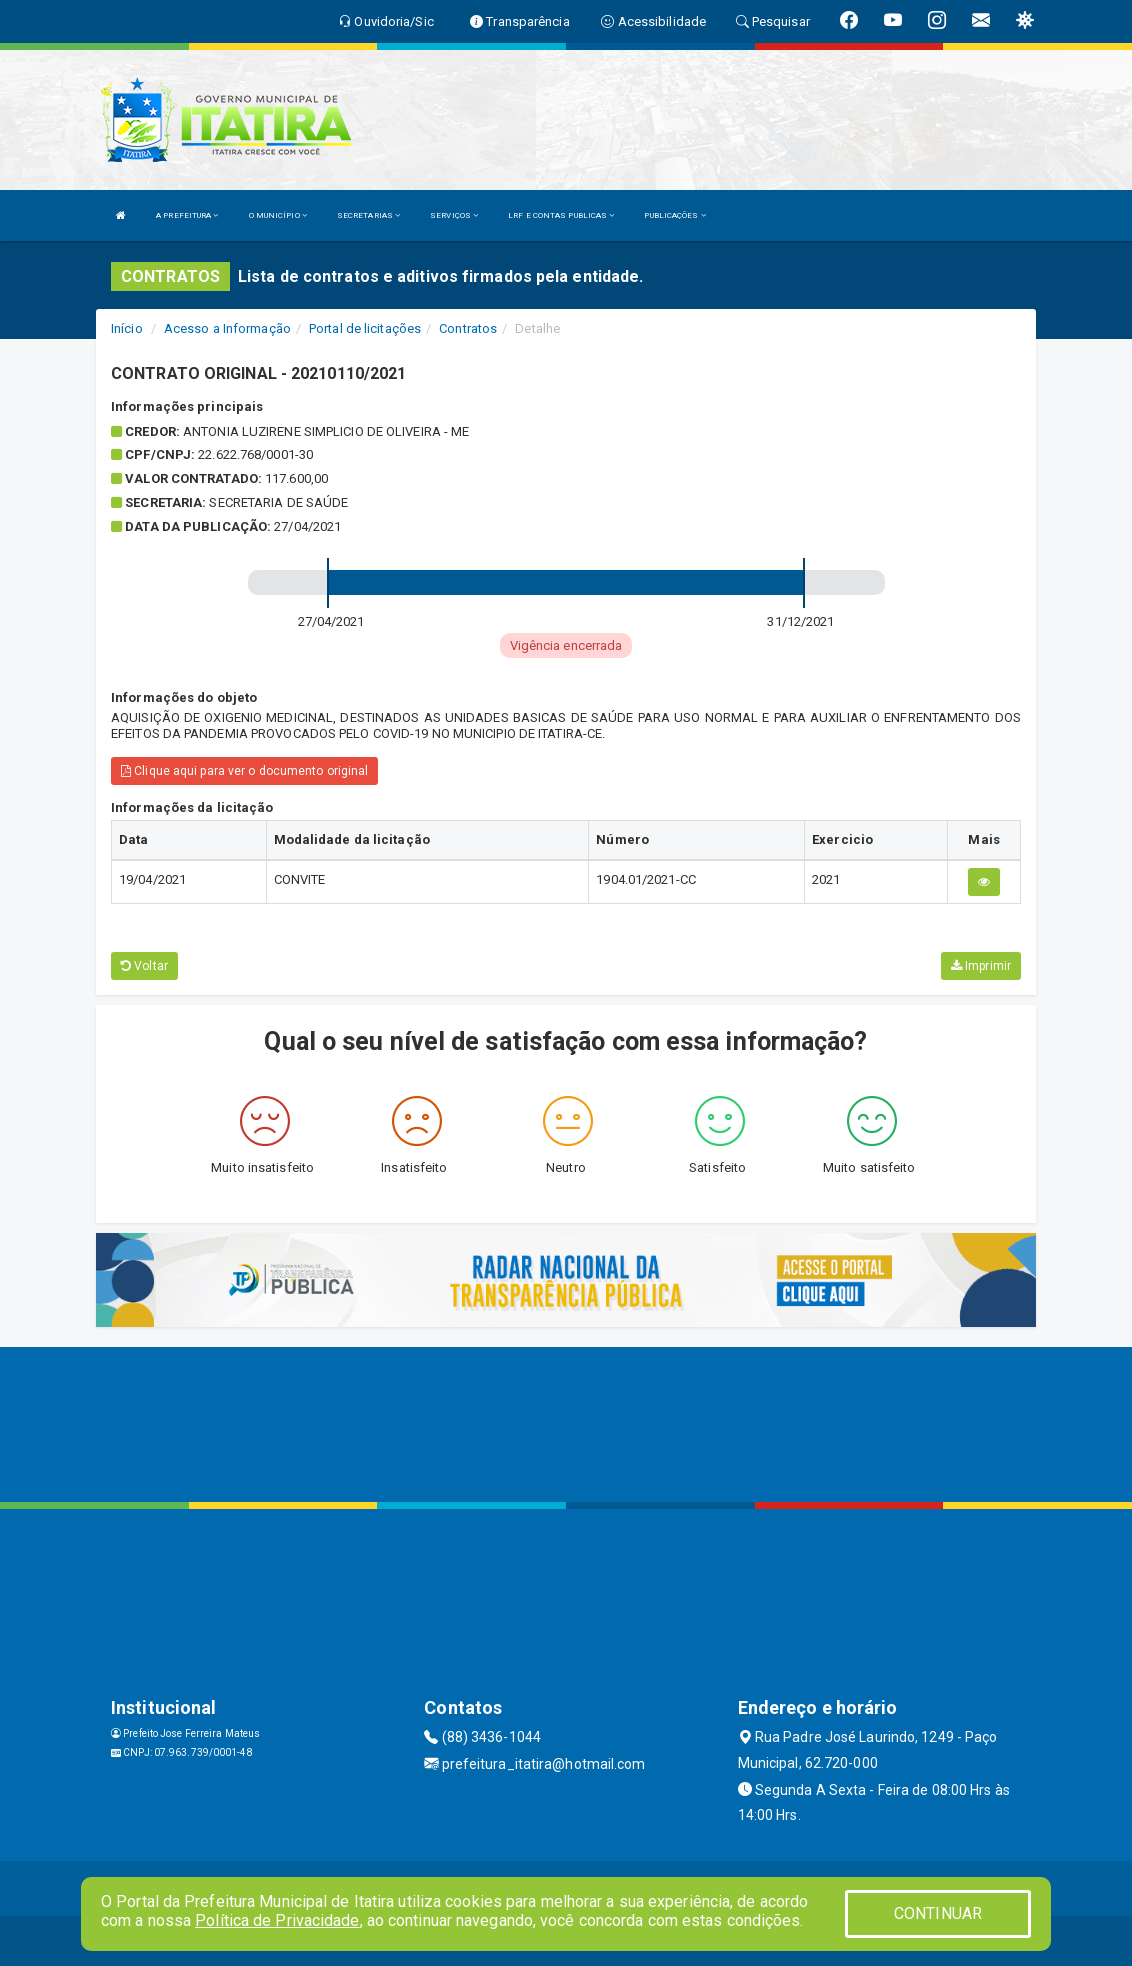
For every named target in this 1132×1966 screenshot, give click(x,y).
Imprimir (981, 966)
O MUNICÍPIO (278, 215)
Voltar (144, 966)
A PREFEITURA (187, 215)
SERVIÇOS (454, 215)
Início (127, 328)
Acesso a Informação (227, 328)
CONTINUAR (938, 1913)
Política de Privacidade (277, 1920)
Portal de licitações (365, 328)
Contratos (468, 328)
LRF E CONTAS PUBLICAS (561, 215)
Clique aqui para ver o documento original (244, 771)
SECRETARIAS (368, 215)
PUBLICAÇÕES (674, 215)
